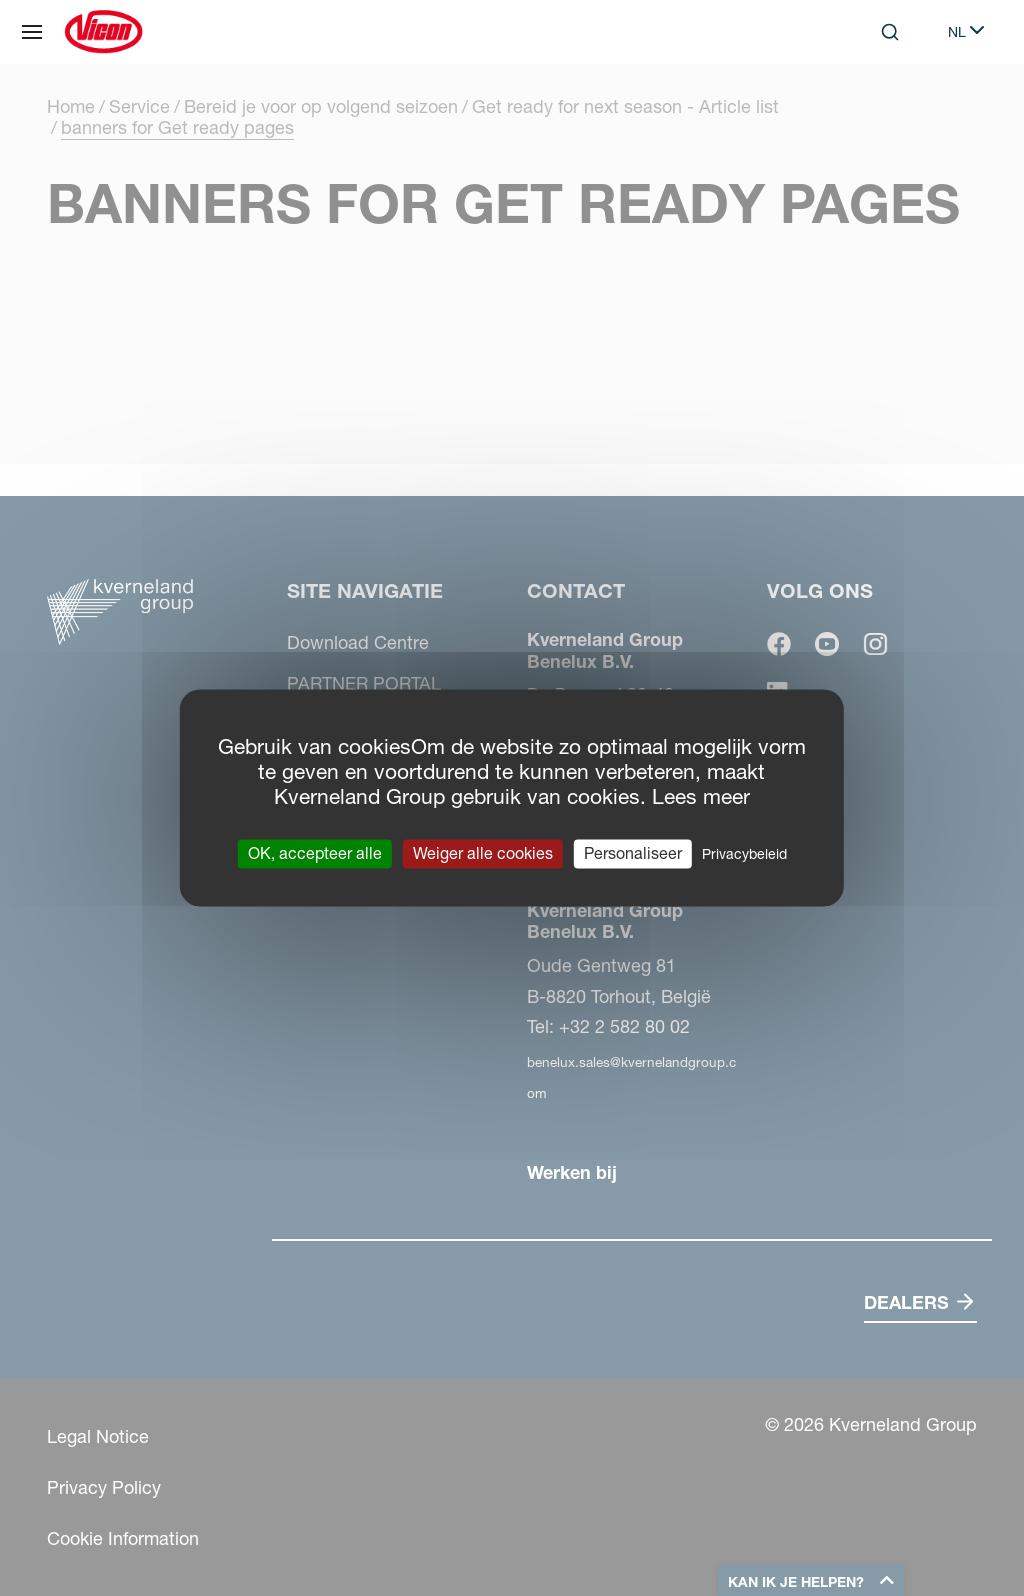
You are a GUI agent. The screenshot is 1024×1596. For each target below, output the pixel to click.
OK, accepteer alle (315, 853)
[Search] (890, 32)
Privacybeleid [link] (744, 854)
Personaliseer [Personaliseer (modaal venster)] (633, 853)
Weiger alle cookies (483, 853)
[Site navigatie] (32, 32)
